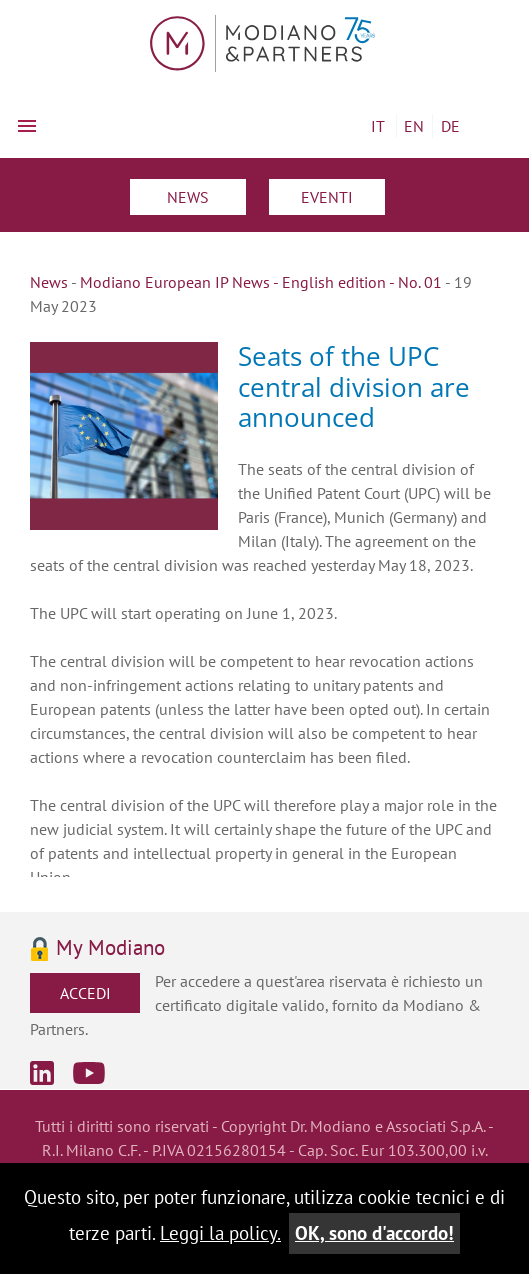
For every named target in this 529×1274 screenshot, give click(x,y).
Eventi (327, 197)
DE (450, 126)
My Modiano (110, 948)
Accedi (85, 993)
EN (414, 126)
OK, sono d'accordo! (374, 1232)
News (188, 197)
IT (378, 126)
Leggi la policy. (220, 1232)
